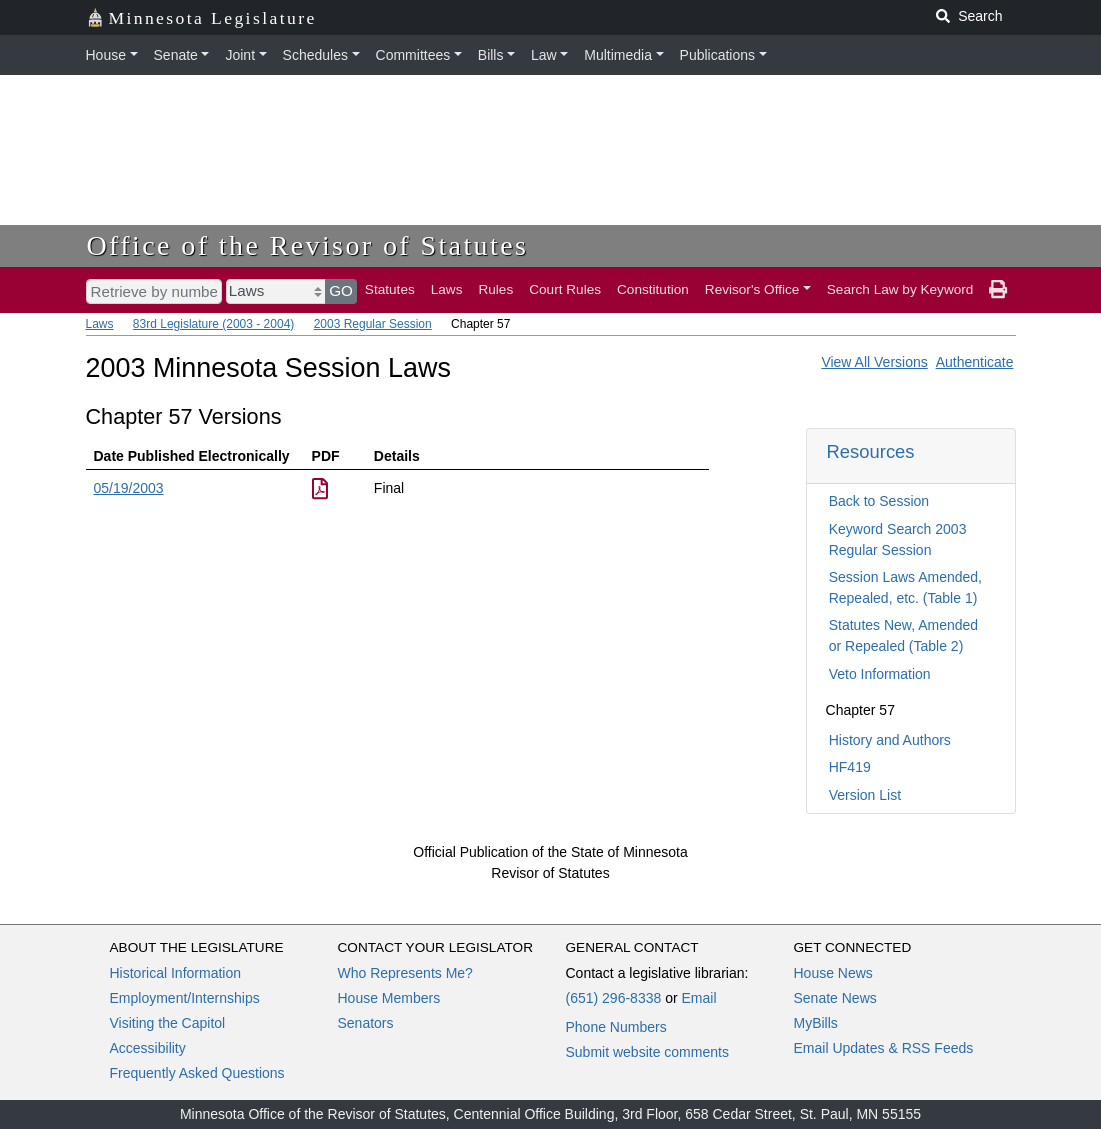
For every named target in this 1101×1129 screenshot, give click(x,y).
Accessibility (148, 1048)
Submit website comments (647, 1052)
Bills (491, 55)
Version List (865, 795)
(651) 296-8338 (614, 998)
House (106, 55)
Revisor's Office (752, 289)
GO (341, 290)
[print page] (998, 290)
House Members (389, 998)
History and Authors (890, 740)
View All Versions (874, 362)
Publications (718, 55)
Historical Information (176, 973)
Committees (413, 55)
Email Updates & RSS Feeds (884, 1048)
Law (544, 55)
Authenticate (975, 362)
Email (698, 998)
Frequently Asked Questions (197, 1073)
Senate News (835, 998)
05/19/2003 (129, 488)
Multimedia (618, 55)
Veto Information (880, 674)
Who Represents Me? (405, 973)
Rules (495, 289)
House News (833, 973)
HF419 (850, 767)
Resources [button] (871, 451)
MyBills (816, 1023)
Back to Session (879, 501)
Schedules (315, 55)
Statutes (390, 289)
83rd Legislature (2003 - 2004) (213, 324)
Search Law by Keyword (900, 289)
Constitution (653, 289)
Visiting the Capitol (168, 1023)
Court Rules (565, 289)
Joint (240, 55)
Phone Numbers (616, 1027)
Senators (366, 1023)
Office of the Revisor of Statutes (308, 245)
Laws (447, 289)
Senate (176, 55)
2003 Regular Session (373, 324)
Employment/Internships (185, 998)
